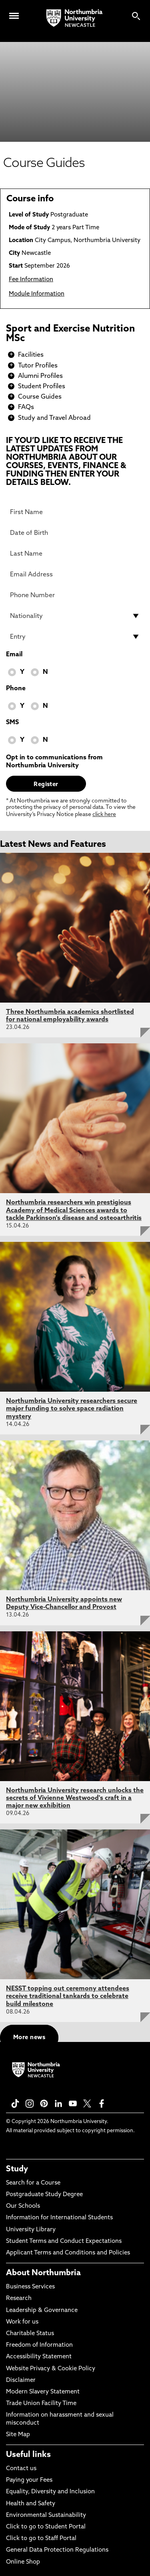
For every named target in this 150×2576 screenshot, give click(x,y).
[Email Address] (75, 574)
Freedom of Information (39, 2345)
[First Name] (75, 512)
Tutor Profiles (38, 366)
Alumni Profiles (40, 376)
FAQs (26, 407)
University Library (31, 2230)
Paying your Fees (29, 2480)
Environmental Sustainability (46, 2515)
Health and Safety (30, 2504)
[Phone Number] (75, 595)
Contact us (21, 2469)
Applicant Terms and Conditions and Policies (68, 2253)
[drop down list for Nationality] (75, 616)
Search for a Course (33, 2183)
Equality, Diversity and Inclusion (50, 2492)
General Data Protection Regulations (57, 2550)
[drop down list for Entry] (75, 637)
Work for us (22, 2322)
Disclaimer (21, 2380)
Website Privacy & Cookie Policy (50, 2369)
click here (104, 815)
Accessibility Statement (39, 2357)
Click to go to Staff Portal (41, 2539)
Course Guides (40, 397)
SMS (12, 722)
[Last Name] (75, 554)
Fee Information (31, 280)
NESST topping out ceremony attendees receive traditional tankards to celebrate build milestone (67, 1996)
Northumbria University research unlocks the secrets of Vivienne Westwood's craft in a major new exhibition (75, 1798)
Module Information (36, 294)
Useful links (28, 2455)
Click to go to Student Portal (46, 2527)
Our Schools (23, 2206)
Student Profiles (41, 386)
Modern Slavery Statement (43, 2392)
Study (17, 2169)
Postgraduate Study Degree (44, 2195)
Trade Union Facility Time (41, 2404)
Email (14, 654)
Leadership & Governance (42, 2311)
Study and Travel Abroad (54, 418)
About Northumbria (43, 2273)
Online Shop (23, 2562)
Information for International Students (59, 2218)
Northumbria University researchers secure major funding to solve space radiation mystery (71, 1409)
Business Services (30, 2287)
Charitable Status (30, 2334)
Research (19, 2299)
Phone (16, 688)
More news (29, 2038)
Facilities (31, 355)
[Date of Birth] (75, 533)
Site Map (18, 2435)
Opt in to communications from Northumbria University (54, 762)
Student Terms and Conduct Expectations (64, 2241)
